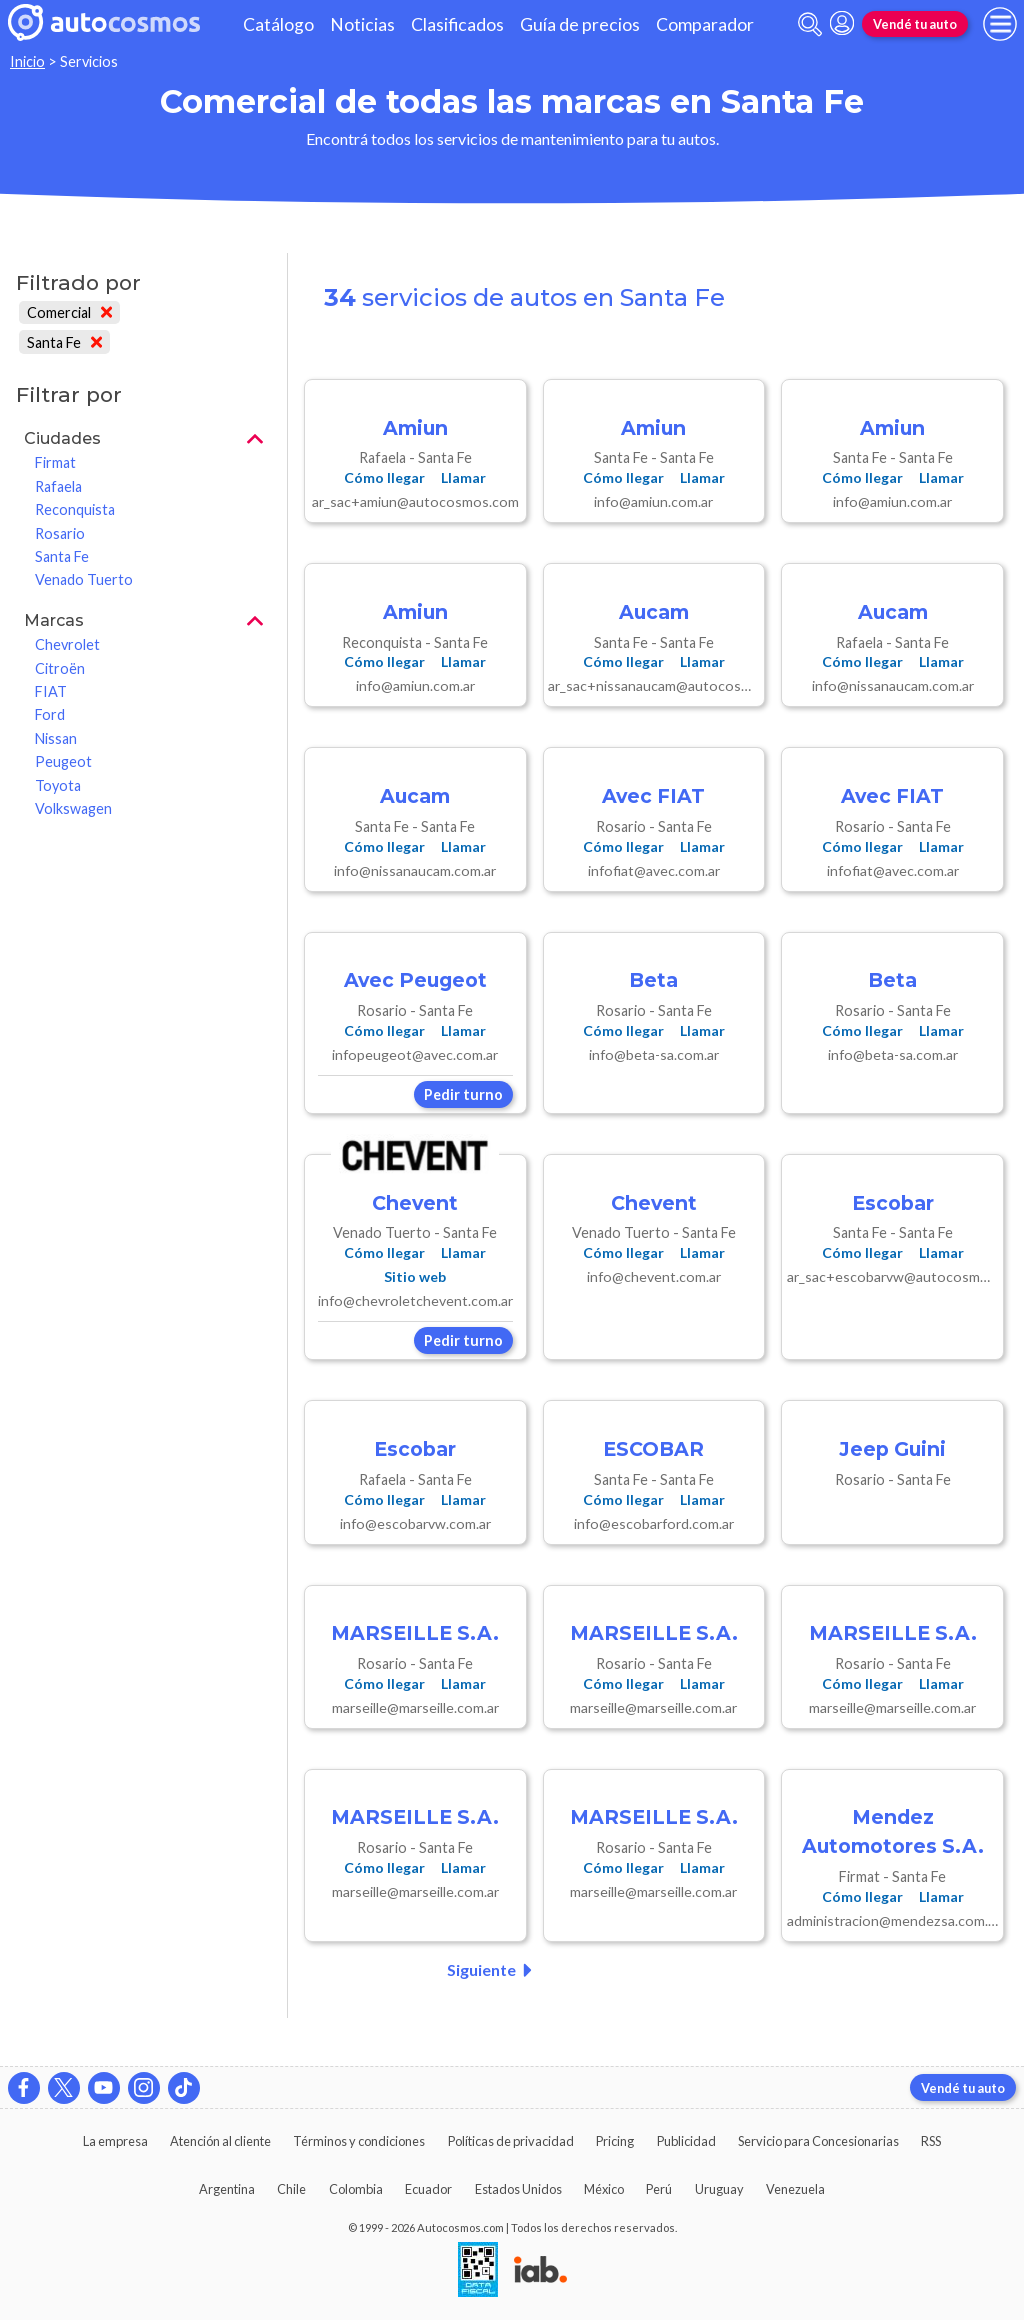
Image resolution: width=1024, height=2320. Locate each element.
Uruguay (719, 2189)
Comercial (69, 312)
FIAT (51, 691)
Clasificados (457, 24)
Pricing (615, 2141)
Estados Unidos (518, 2189)
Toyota (58, 785)
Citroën (60, 668)
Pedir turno (463, 1094)
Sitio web (415, 1276)
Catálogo (278, 24)
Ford (50, 714)
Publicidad (686, 2141)
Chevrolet (67, 644)
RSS (931, 2141)
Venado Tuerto (84, 579)
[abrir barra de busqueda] (810, 24)
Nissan (56, 738)
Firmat (55, 462)
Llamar (463, 477)
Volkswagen (73, 808)
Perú (659, 2189)
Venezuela (795, 2189)
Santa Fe (64, 342)
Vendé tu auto (915, 24)
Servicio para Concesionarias (818, 2141)
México (604, 2189)
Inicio (27, 61)
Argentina (227, 2189)
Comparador (705, 24)
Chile (291, 2189)
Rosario (60, 533)
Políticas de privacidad (511, 2141)
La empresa (115, 2141)
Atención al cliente (220, 2141)
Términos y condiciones (359, 2141)
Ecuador (428, 2189)
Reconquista (75, 509)
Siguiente (493, 1970)
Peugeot (63, 761)
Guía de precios (580, 24)
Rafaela (58, 486)
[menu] (1000, 24)
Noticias (362, 24)
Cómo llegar (384, 477)
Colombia (356, 2189)
